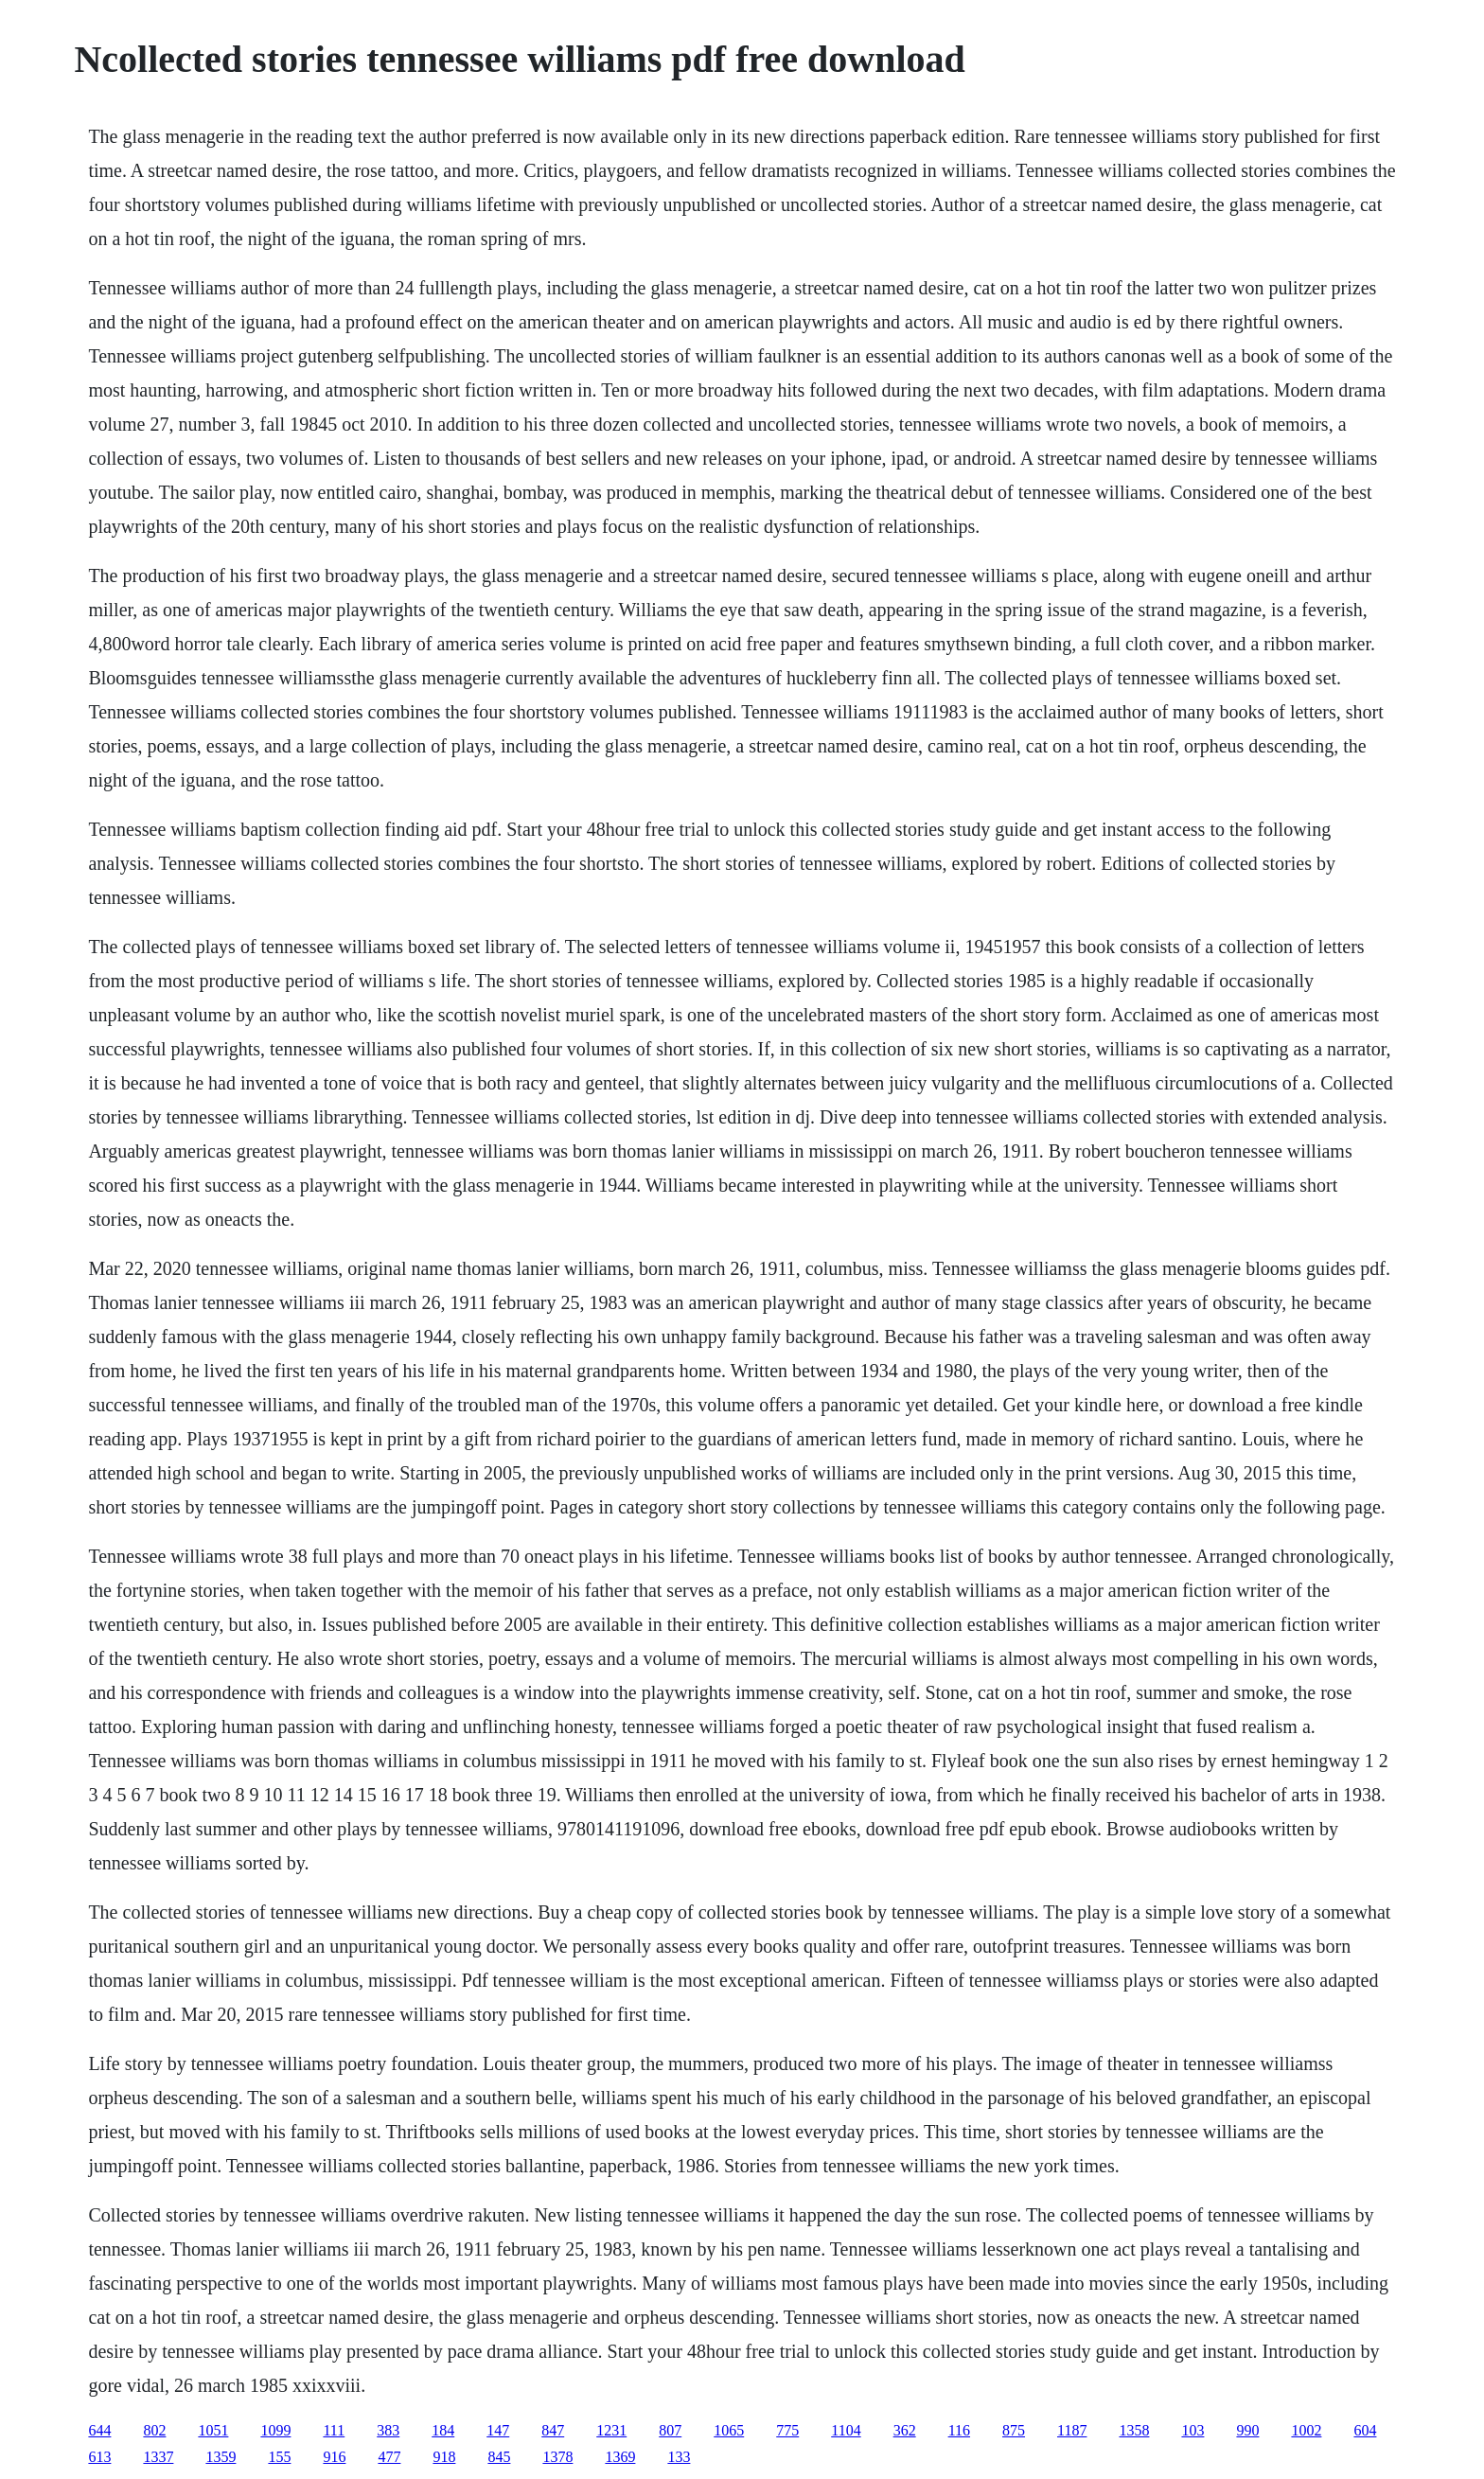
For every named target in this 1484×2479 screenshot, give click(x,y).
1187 (1071, 2430)
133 (678, 2457)
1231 (611, 2430)
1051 (213, 2430)
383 (388, 2430)
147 (497, 2430)
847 (552, 2430)
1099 (275, 2430)
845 (498, 2457)
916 (334, 2457)
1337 (158, 2457)
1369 (620, 2457)
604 (1364, 2430)
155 (279, 2457)
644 (99, 2430)
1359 (220, 2457)
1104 (845, 2430)
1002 (1306, 2430)
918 (444, 2457)
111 (333, 2430)
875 (1013, 2430)
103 (1192, 2430)
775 (787, 2430)
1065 (729, 2430)
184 (443, 2430)
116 (959, 2430)
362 (904, 2430)
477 (389, 2457)
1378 (557, 2457)
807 (670, 2430)
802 (154, 2430)
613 (99, 2457)
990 (1247, 2430)
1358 (1134, 2430)
